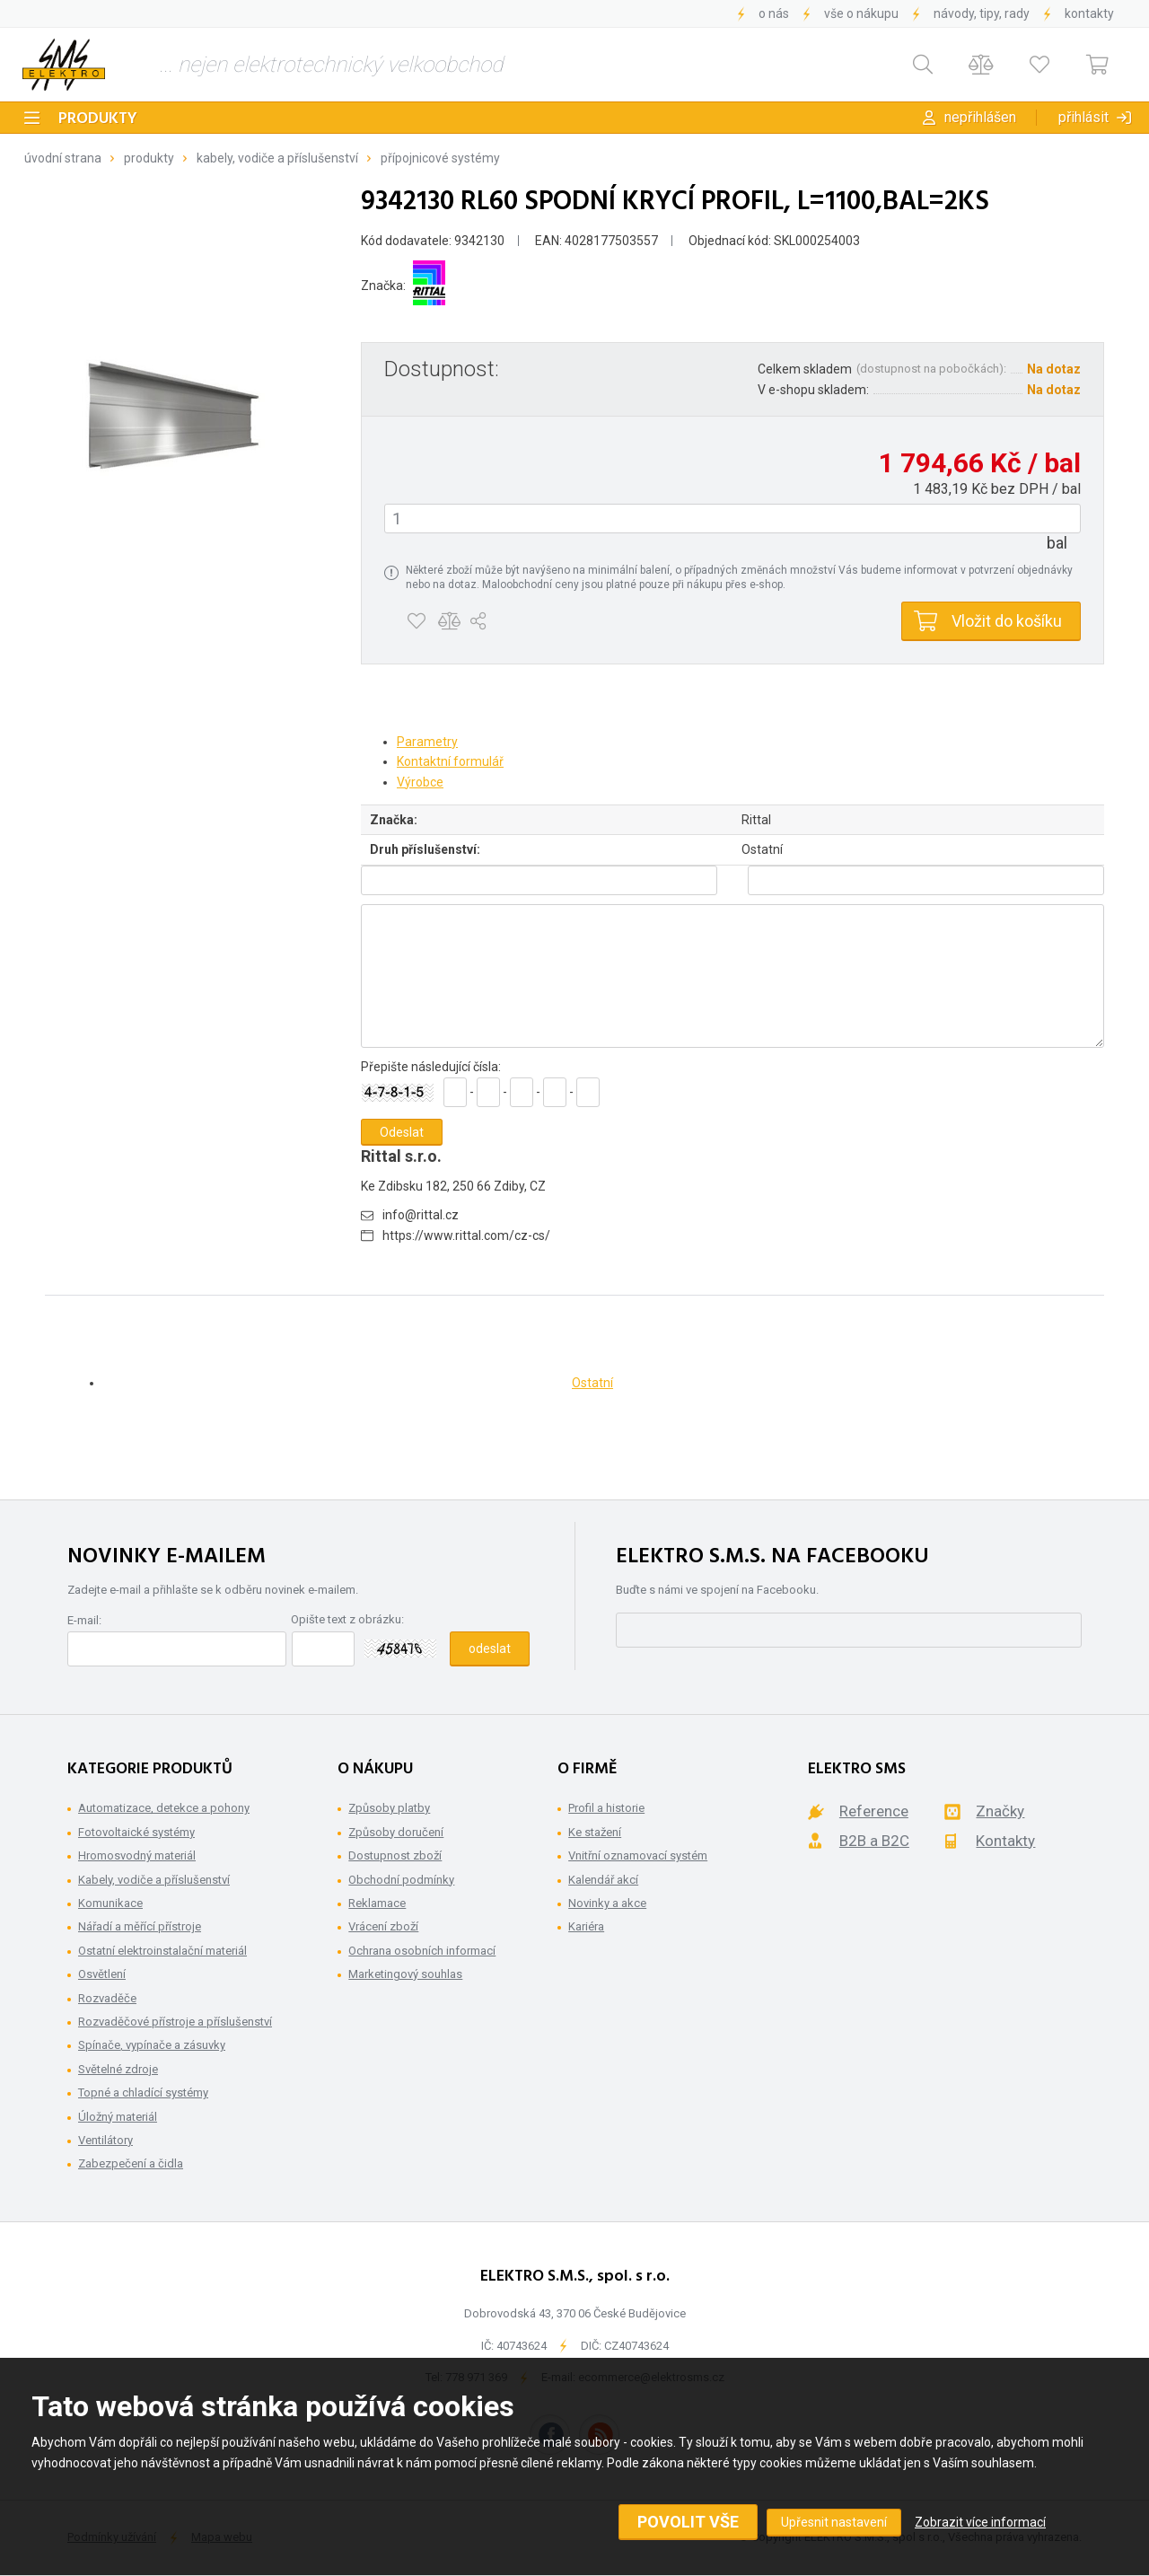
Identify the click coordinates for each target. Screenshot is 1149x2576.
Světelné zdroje (118, 2069)
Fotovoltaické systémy (136, 1832)
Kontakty (1089, 13)
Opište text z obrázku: (347, 1619)
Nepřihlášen (980, 117)
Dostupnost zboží (395, 1855)
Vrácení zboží (383, 1926)
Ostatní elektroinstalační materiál (162, 1950)
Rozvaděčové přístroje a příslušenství (175, 2021)
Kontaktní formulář (450, 761)
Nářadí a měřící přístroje (139, 1926)
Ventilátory (105, 2140)
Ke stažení (594, 1832)
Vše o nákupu (861, 13)
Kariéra (586, 1926)
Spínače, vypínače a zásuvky (151, 2045)
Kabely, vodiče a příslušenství (277, 158)
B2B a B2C (874, 1841)
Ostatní (592, 1383)
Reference (873, 1811)
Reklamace (377, 1903)
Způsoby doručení (395, 1832)
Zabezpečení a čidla (130, 2163)
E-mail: (84, 1620)
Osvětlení (102, 1974)
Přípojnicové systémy (440, 158)
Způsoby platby (389, 1808)
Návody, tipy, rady (982, 13)
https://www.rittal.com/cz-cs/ (466, 1235)
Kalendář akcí (603, 1879)
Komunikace (110, 1903)
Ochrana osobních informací (422, 1950)
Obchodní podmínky (401, 1879)
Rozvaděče (107, 1998)
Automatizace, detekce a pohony (164, 1808)
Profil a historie (606, 1808)
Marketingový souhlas (405, 1974)
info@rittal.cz (420, 1215)
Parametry (427, 741)
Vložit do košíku (1007, 620)
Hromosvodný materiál (137, 1855)
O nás (774, 13)
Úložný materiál (117, 2116)
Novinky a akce (607, 1903)
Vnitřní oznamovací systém (637, 1855)
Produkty (97, 119)
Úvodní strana (62, 158)
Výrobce (420, 782)
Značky (1000, 1811)
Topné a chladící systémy (143, 2092)
